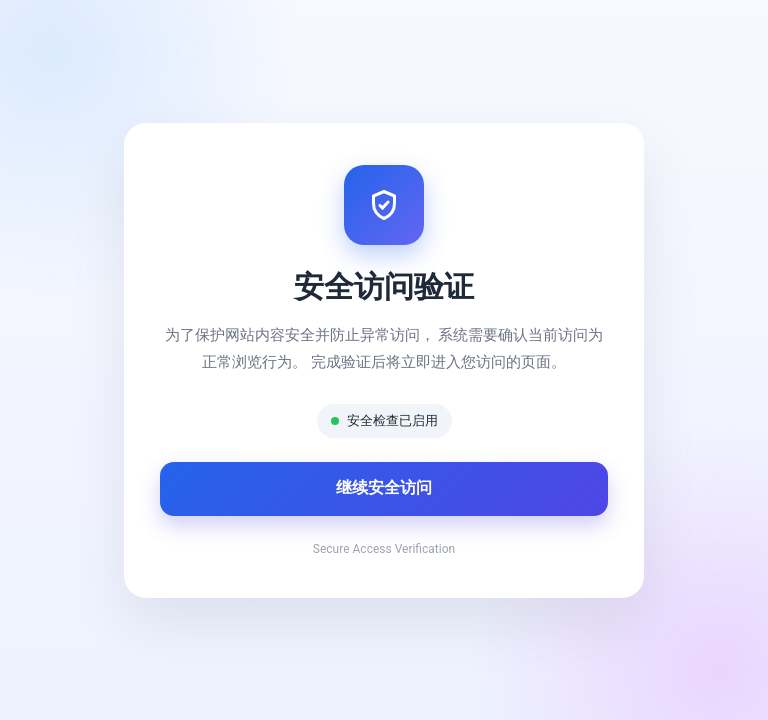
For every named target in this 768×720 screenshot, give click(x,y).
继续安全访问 (384, 487)
